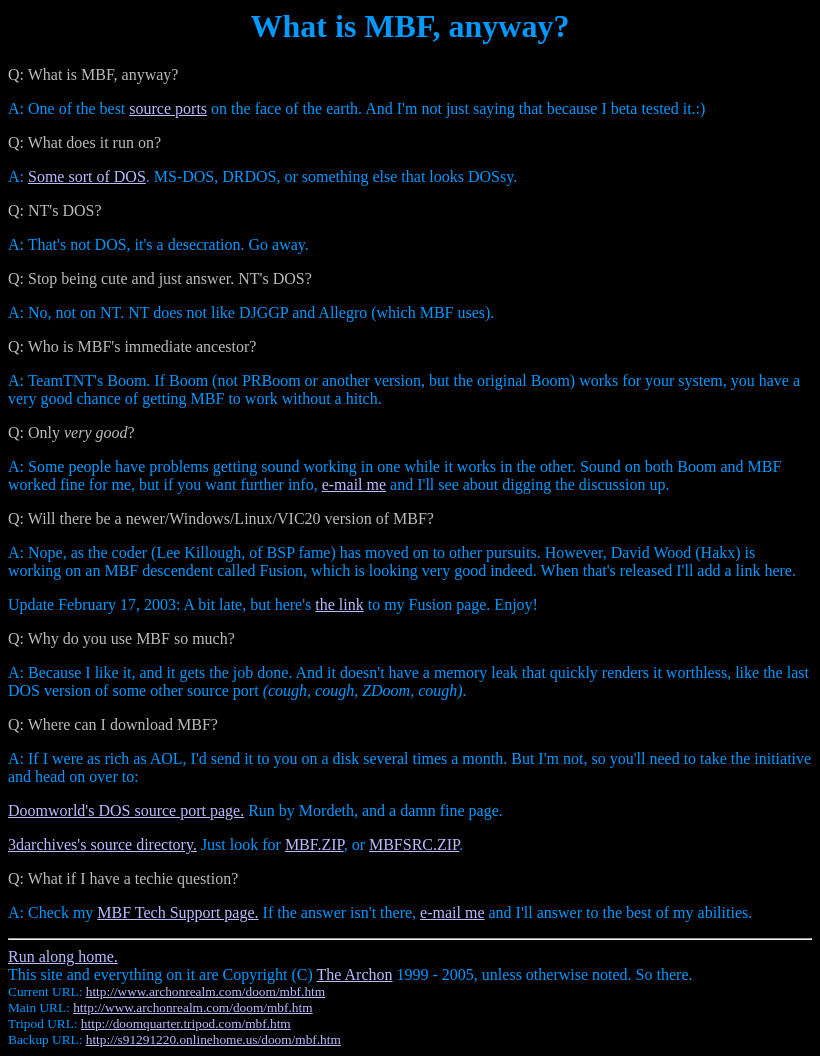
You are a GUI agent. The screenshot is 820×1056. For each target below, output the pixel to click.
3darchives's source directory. (102, 844)
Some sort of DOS (87, 176)
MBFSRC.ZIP (414, 844)
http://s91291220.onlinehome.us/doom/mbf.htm (213, 1039)
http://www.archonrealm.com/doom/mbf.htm (205, 991)
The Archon (355, 974)
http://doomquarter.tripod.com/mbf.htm (186, 1023)
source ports (168, 108)
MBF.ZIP (314, 844)
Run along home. (63, 956)
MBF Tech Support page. (177, 912)
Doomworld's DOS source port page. (126, 810)
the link (339, 604)
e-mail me (354, 484)
